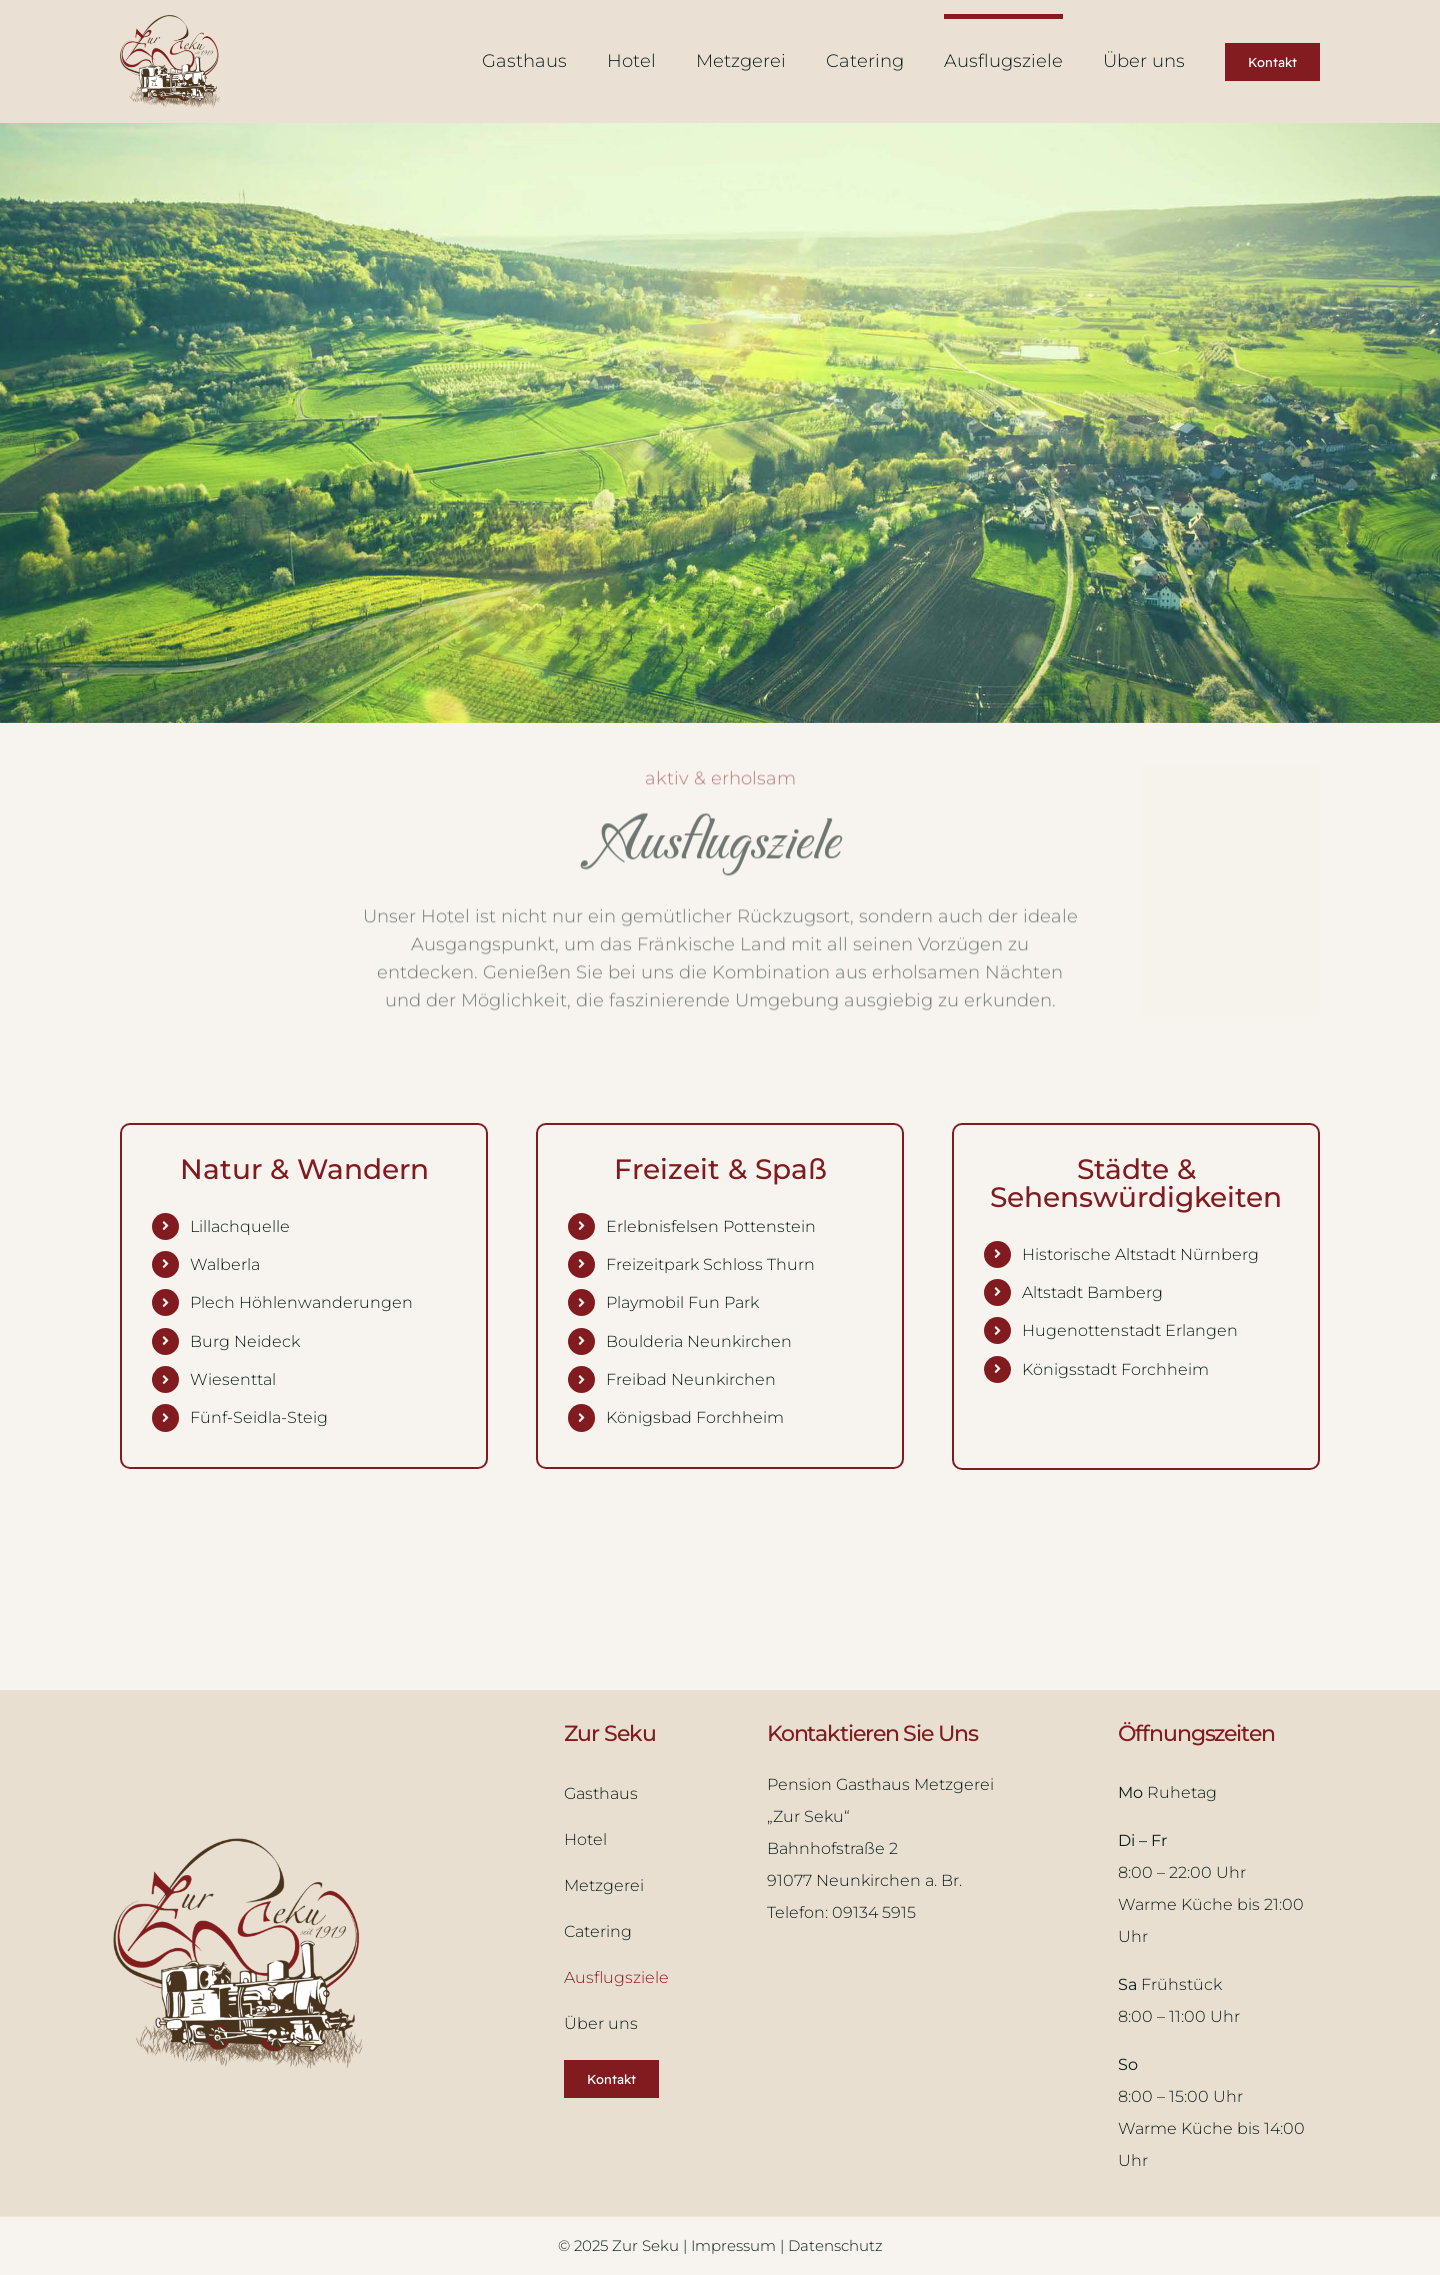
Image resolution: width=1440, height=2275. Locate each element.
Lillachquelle (240, 1226)
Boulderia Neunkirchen (699, 1341)
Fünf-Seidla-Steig (259, 1417)
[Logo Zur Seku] (170, 24)
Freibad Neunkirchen (691, 1379)
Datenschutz (835, 2245)
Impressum (735, 2245)
